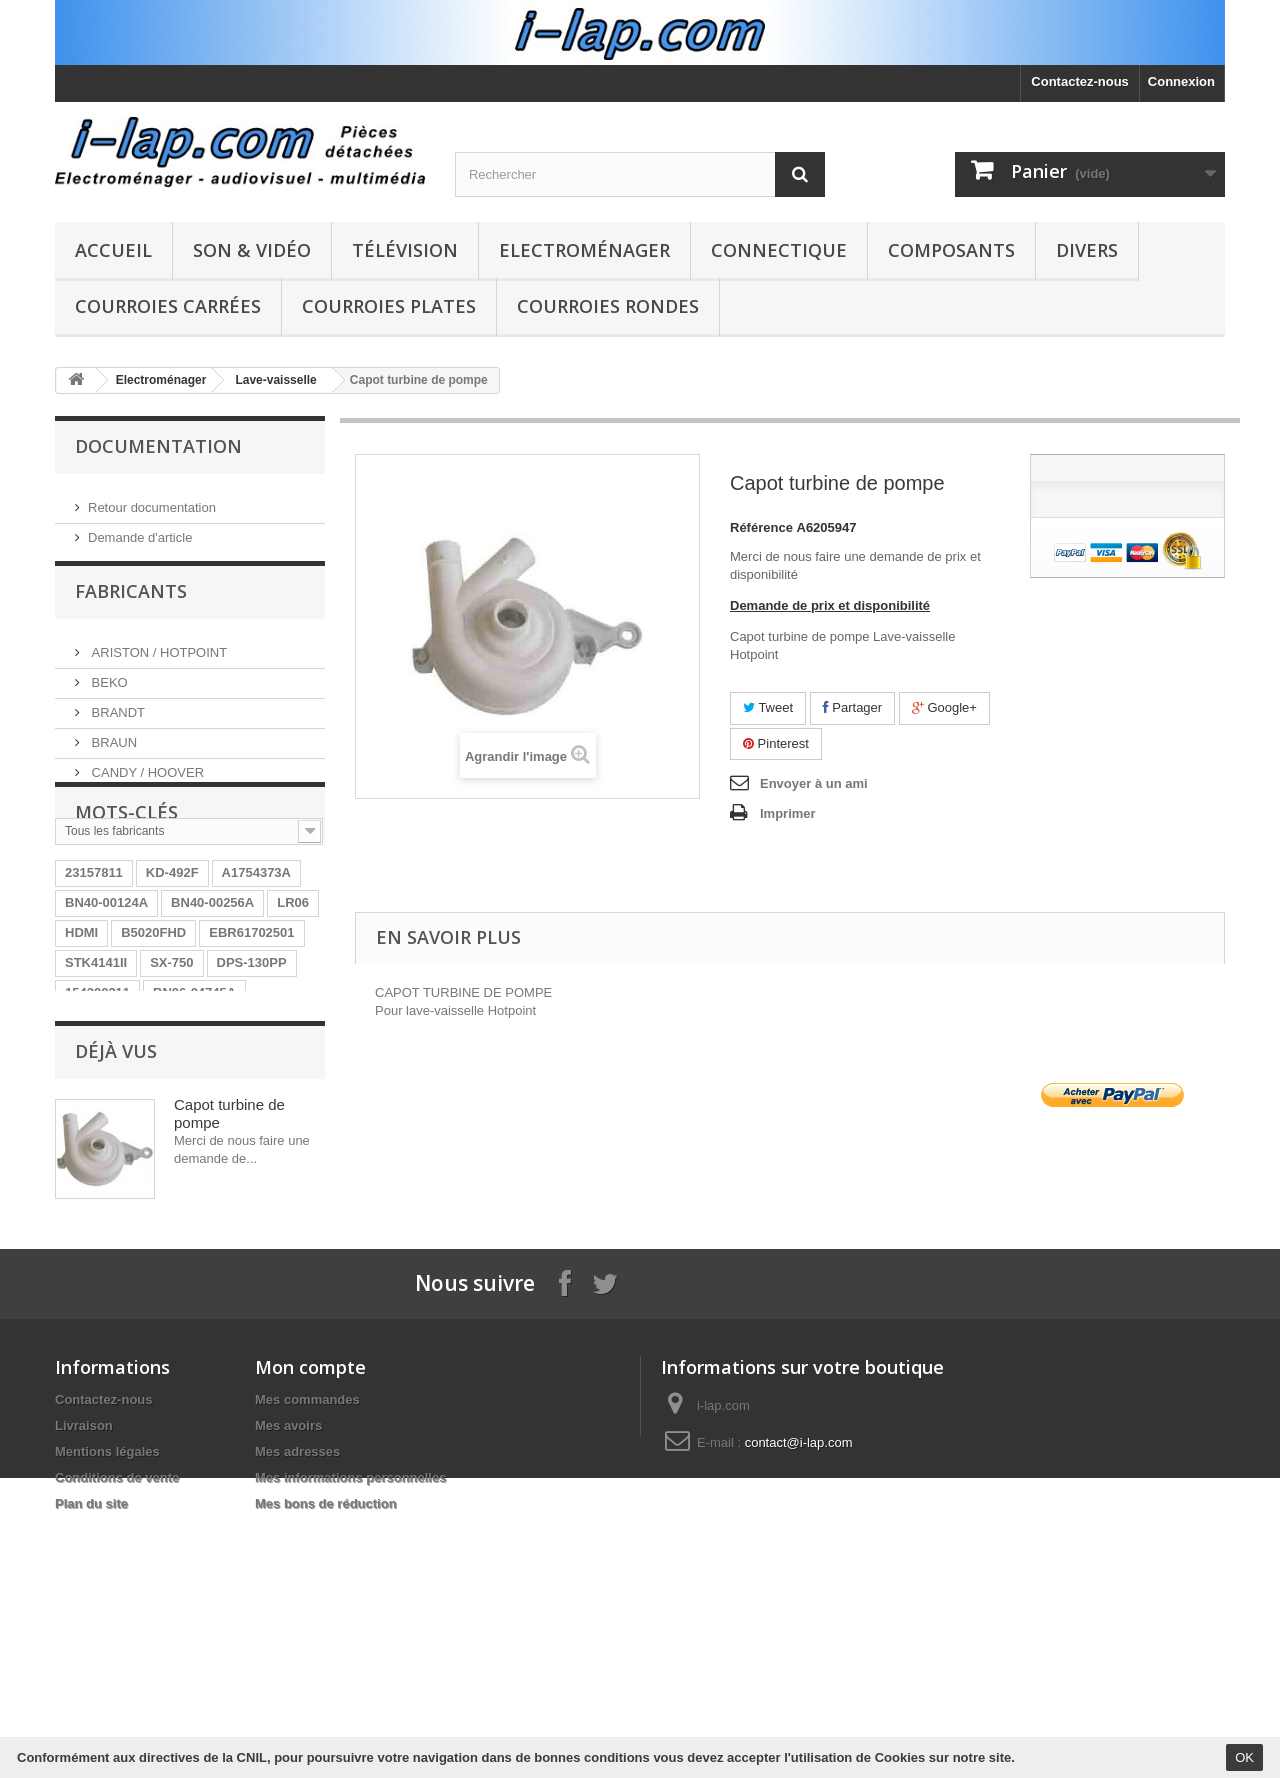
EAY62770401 (208, 1151)
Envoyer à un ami (814, 783)
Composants (951, 250)
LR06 (293, 1001)
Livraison (84, 1663)
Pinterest (776, 743)
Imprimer (788, 813)
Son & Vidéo (252, 250)
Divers (1087, 250)
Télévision (405, 250)
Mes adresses (297, 1689)
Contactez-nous (1080, 81)
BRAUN (112, 748)
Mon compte (310, 1605)
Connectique (779, 250)
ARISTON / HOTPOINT (157, 658)
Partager (852, 707)
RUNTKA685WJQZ (232, 1121)
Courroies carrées (168, 306)
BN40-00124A (106, 1001)
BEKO (108, 688)
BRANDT (116, 718)
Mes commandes (307, 1637)
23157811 (94, 971)
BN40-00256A (212, 1001)
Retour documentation (152, 499)
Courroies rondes (608, 306)
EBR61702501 (251, 1031)
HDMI (81, 1031)
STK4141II (96, 1061)
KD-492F (172, 971)
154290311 (97, 1091)
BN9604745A (104, 1151)
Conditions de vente (117, 1715)
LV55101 (91, 1181)
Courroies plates (389, 306)
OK (1244, 1757)
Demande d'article (140, 529)
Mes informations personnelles (350, 1715)
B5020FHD (153, 1031)
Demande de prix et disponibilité (830, 605)
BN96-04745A (194, 1091)
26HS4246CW (181, 1181)
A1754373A (256, 971)
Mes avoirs (288, 1663)
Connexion (1181, 81)
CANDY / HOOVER (146, 778)
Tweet (768, 707)
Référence (761, 527)
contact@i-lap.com (799, 1680)
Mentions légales (107, 1689)
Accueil (113, 250)
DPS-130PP (252, 1061)
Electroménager (584, 250)
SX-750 (171, 1061)
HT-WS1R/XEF (108, 1121)
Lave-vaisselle (275, 380)
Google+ (944, 707)
